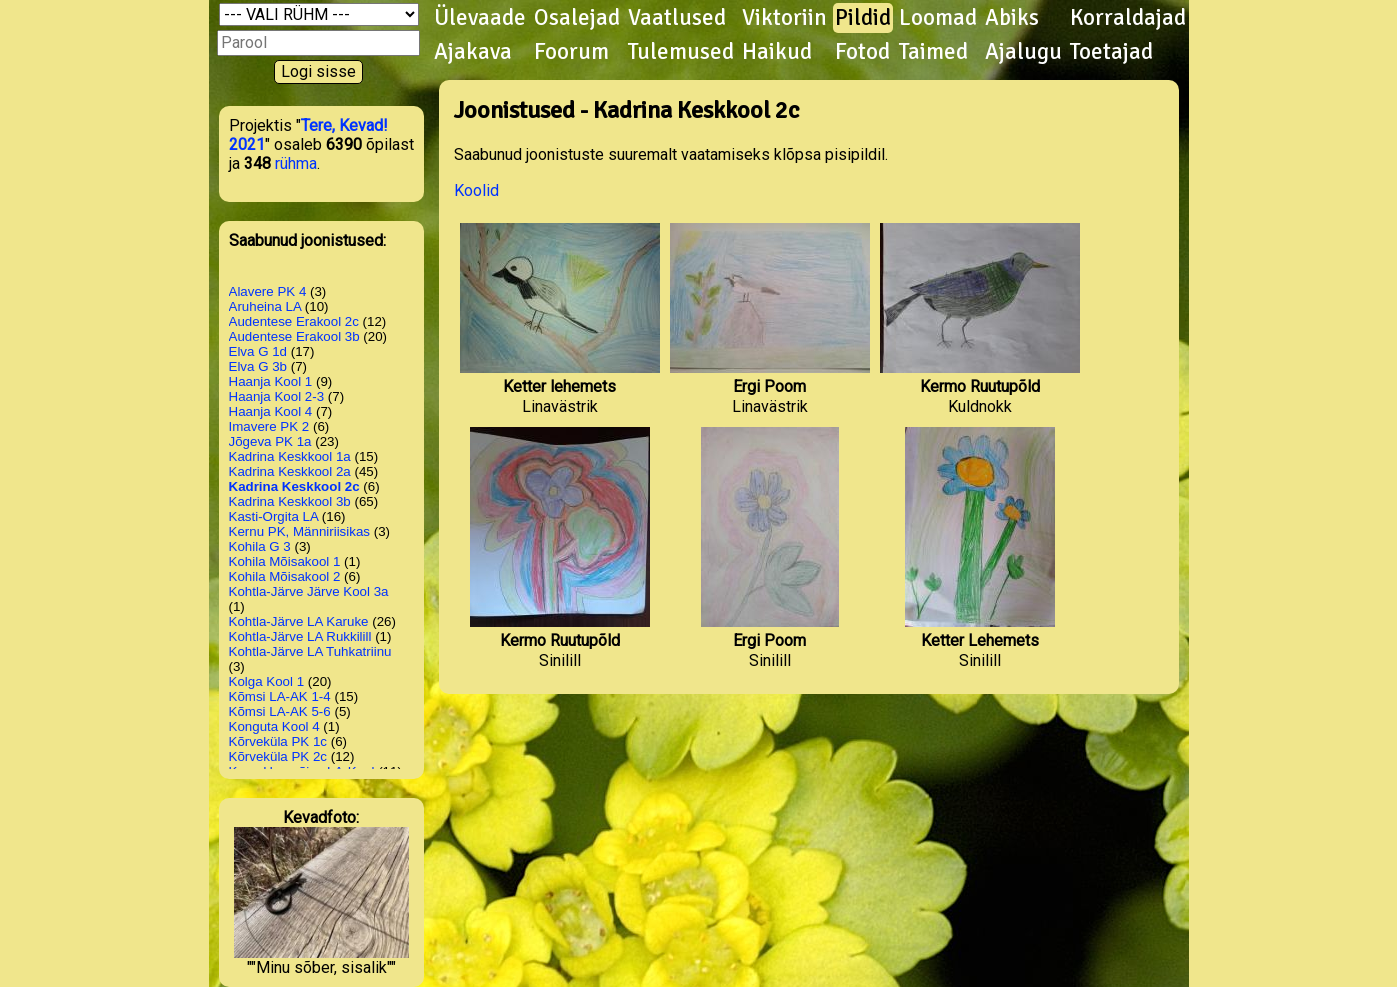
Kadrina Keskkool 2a (290, 471)
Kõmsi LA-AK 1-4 (280, 696)
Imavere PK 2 (269, 426)
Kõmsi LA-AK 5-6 (280, 711)
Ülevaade (480, 18)
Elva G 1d (258, 351)
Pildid (863, 18)
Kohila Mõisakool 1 (285, 561)
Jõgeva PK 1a (270, 441)
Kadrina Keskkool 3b (290, 501)
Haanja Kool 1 (271, 381)
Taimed (933, 52)
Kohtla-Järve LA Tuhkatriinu (310, 651)
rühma (296, 163)
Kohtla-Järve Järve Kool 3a (309, 591)
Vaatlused (677, 18)
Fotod (862, 52)
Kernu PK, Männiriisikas (299, 531)
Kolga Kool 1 (267, 681)
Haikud (777, 52)
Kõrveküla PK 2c (278, 756)
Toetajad (1111, 52)
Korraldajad (1128, 18)
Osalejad (577, 18)
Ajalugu (1023, 52)
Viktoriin (784, 18)
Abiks (1012, 18)
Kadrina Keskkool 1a (290, 456)
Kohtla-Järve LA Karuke (299, 621)
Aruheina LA (265, 306)
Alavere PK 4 (268, 291)
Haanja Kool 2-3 (277, 396)
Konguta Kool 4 (274, 726)
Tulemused (681, 52)
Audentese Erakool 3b (294, 336)
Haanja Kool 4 (271, 411)
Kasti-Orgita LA (274, 516)
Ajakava (473, 52)
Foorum (571, 52)
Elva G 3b (258, 366)
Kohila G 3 (260, 546)
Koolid (476, 190)
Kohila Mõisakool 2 (285, 576)
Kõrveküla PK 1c (278, 741)
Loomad (938, 18)
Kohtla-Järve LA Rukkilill (300, 636)
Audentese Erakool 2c (294, 321)
